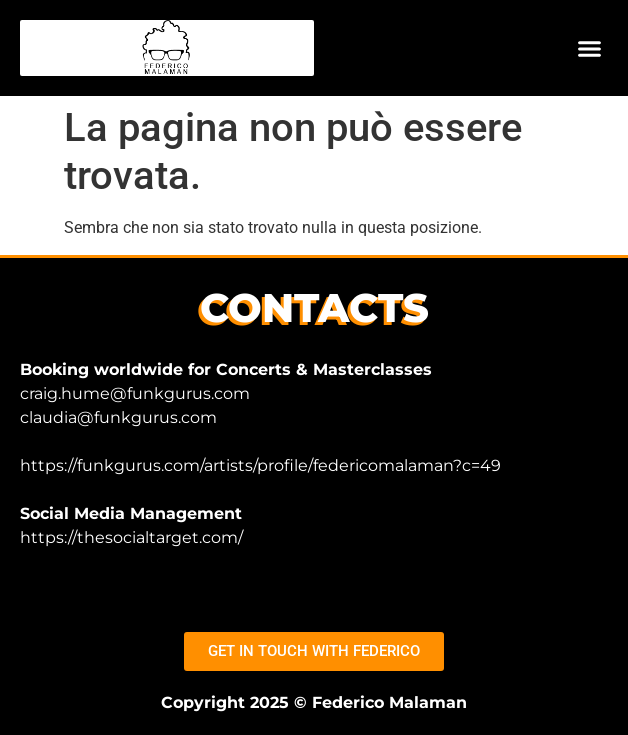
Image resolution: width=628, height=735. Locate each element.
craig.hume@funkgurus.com (135, 393)
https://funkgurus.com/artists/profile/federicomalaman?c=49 (260, 465)
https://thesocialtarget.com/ (131, 537)
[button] (590, 48)
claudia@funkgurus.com (118, 417)
